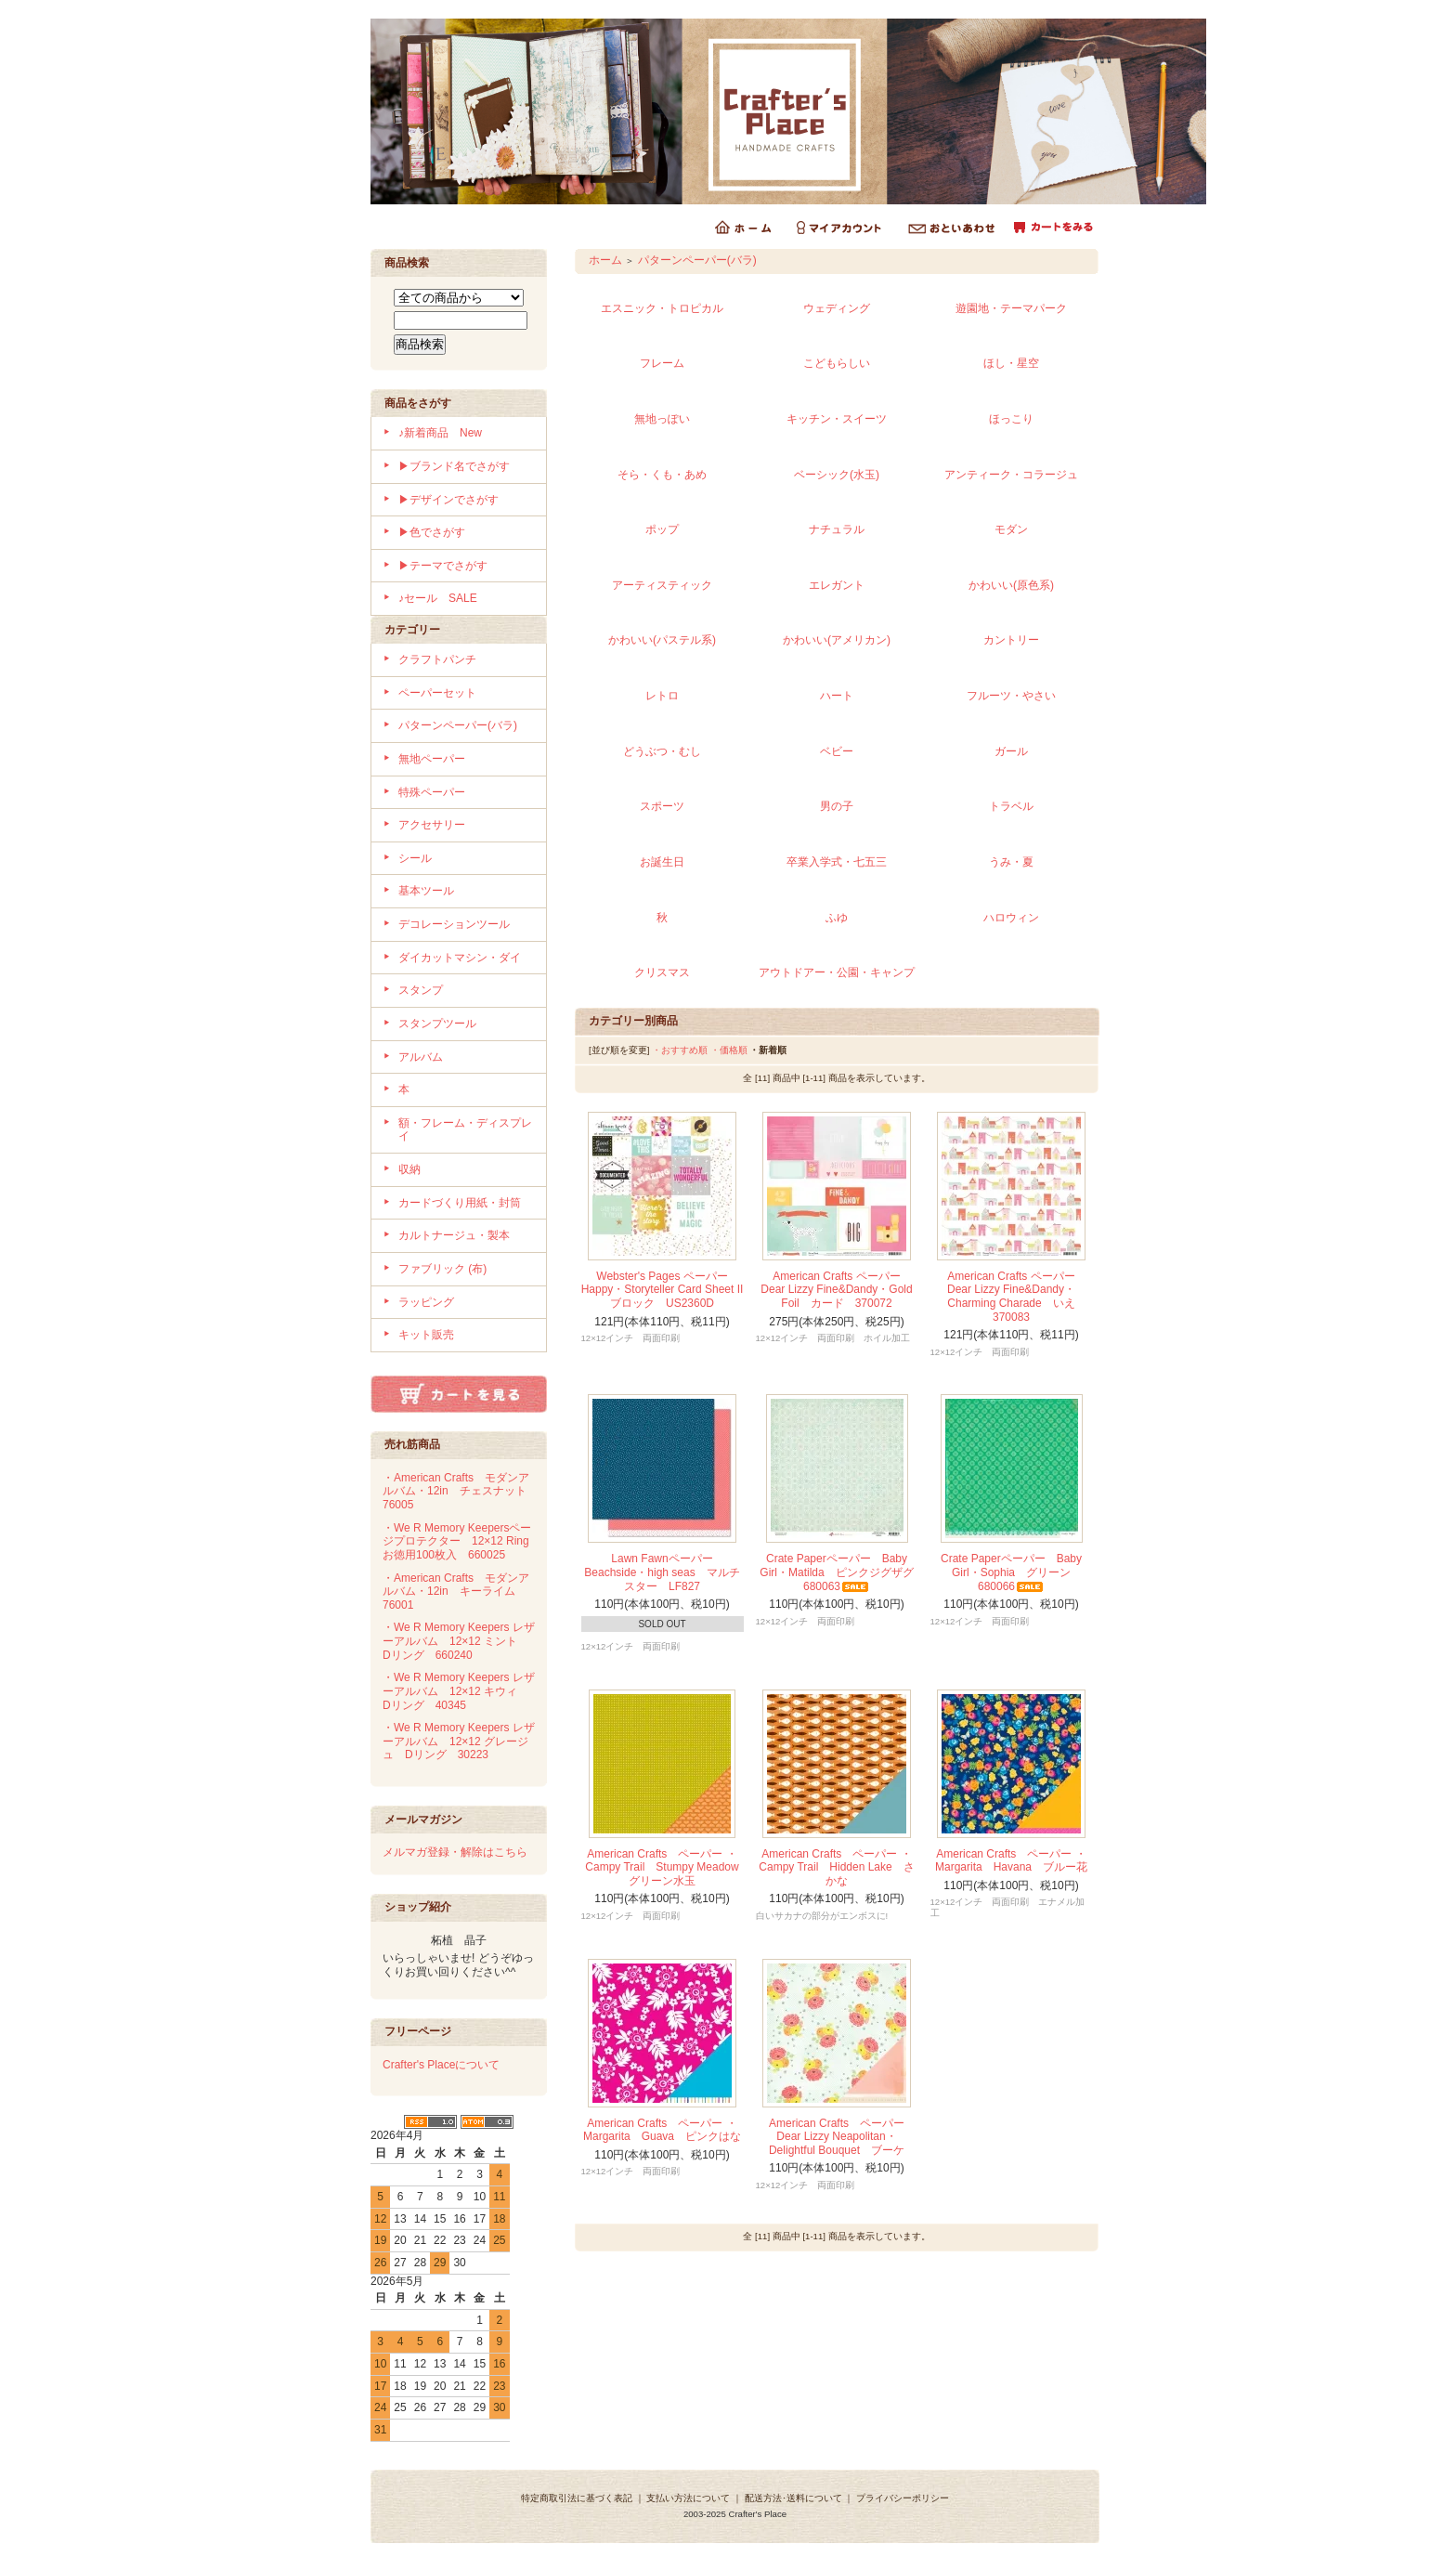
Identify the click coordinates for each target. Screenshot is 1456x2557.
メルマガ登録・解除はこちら (455, 1852)
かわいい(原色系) (1011, 585)
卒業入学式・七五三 (836, 861)
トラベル (1011, 806)
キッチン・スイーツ (836, 418)
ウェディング (836, 308)
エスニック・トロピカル (662, 308)
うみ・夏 (1011, 861)
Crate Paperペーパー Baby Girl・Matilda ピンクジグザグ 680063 (842, 1572)
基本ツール (426, 890)
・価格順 (729, 1050)
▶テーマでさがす (443, 565)
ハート (836, 695)
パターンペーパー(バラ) (457, 725)
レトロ (662, 695)
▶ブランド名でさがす (454, 466)
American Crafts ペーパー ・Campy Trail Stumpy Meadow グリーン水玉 (667, 1867)
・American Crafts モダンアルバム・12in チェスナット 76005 (460, 1491)
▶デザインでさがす (448, 499)
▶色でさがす (431, 532)
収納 (409, 1169)
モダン (1011, 529)
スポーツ (662, 806)
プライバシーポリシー (902, 2498)
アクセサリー (431, 824)
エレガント (836, 585)
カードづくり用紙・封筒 (459, 1202)
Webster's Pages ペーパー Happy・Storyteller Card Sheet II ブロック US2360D (668, 1290)
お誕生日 (662, 861)
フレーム (662, 363)
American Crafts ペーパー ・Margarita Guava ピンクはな (662, 2130)
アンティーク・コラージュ (1011, 474)
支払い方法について (688, 2498)
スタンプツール (437, 1023)
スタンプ (420, 990)
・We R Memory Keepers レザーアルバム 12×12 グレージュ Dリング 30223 (459, 1741)
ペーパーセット (437, 692)
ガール (1011, 751)
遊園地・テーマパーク (1011, 308)
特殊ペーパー (431, 792)
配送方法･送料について (793, 2498)
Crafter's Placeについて (441, 2064)
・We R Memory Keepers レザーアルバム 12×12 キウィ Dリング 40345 (459, 1691)
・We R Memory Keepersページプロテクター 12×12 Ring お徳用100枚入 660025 (461, 1541)
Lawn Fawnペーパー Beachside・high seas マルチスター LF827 (661, 1572)
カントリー (1011, 639)
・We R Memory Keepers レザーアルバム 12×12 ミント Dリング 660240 (459, 1641)
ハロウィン (1011, 917)
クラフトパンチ (437, 659)
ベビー (836, 751)
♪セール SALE (437, 598)
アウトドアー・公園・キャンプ (837, 972)
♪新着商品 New (440, 432)
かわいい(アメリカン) (836, 639)
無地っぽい (662, 418)
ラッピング (426, 1302)
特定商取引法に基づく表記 (576, 2498)
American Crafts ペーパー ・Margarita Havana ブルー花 (1011, 1860)
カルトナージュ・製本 (454, 1235)
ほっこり (1011, 418)
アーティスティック (662, 585)
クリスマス (662, 972)
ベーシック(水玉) (836, 474)
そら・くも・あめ (662, 474)
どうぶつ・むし (662, 751)
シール (415, 858)
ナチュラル (836, 529)
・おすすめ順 (680, 1050)
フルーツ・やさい (1011, 695)
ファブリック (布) (442, 1268)
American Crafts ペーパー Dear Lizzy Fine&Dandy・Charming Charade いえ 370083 (1016, 1297)
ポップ (662, 529)
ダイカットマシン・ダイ (459, 957)
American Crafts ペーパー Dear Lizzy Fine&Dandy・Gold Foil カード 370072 (836, 1290)
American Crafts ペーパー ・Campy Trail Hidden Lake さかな (836, 1867)
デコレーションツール (454, 924)
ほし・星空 (1011, 363)
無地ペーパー (431, 758)
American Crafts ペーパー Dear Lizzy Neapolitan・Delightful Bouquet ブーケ (836, 2137)
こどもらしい (836, 363)
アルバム (420, 1056)
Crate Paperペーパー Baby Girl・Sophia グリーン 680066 (1011, 1572)
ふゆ (837, 917)
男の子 (836, 806)
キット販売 (426, 1334)
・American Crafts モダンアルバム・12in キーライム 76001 (456, 1591)
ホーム (605, 260)
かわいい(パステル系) (662, 639)
